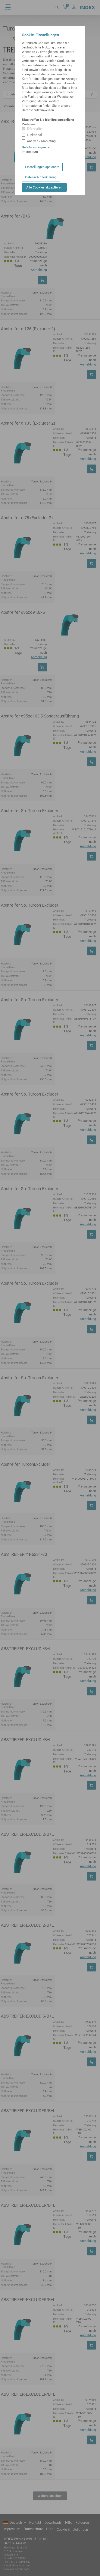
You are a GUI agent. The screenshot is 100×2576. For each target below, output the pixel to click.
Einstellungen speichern (42, 167)
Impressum (30, 152)
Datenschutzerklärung (41, 177)
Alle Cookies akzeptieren (44, 187)
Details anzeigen (36, 147)
